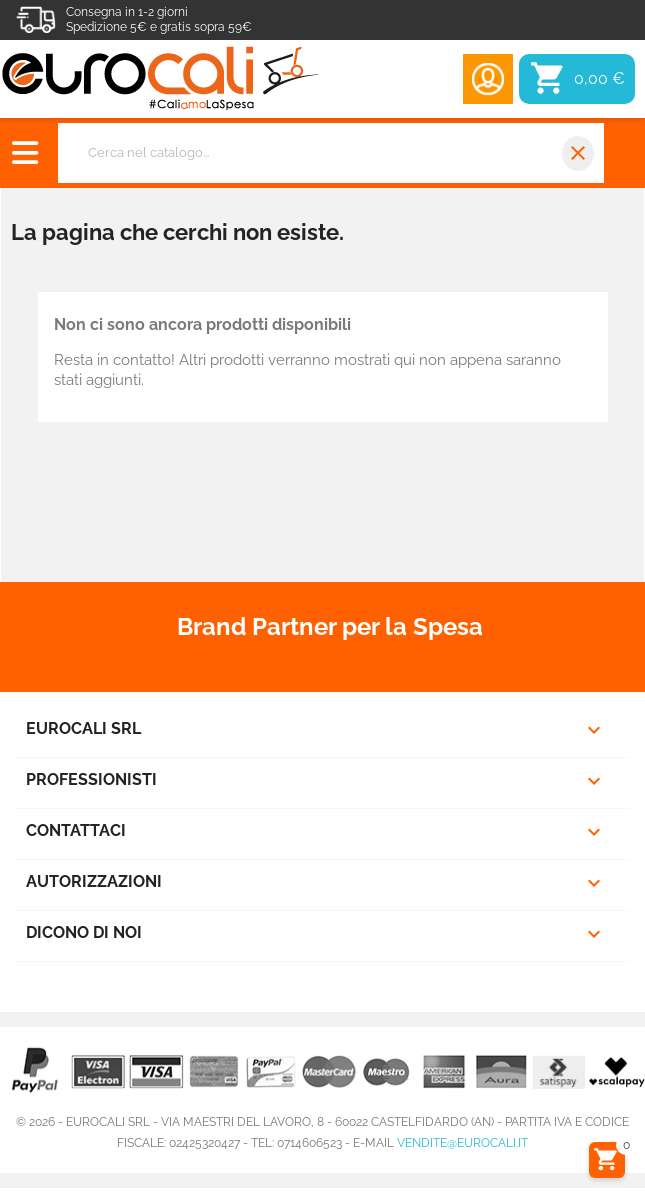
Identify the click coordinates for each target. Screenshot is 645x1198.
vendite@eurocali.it (462, 1143)
